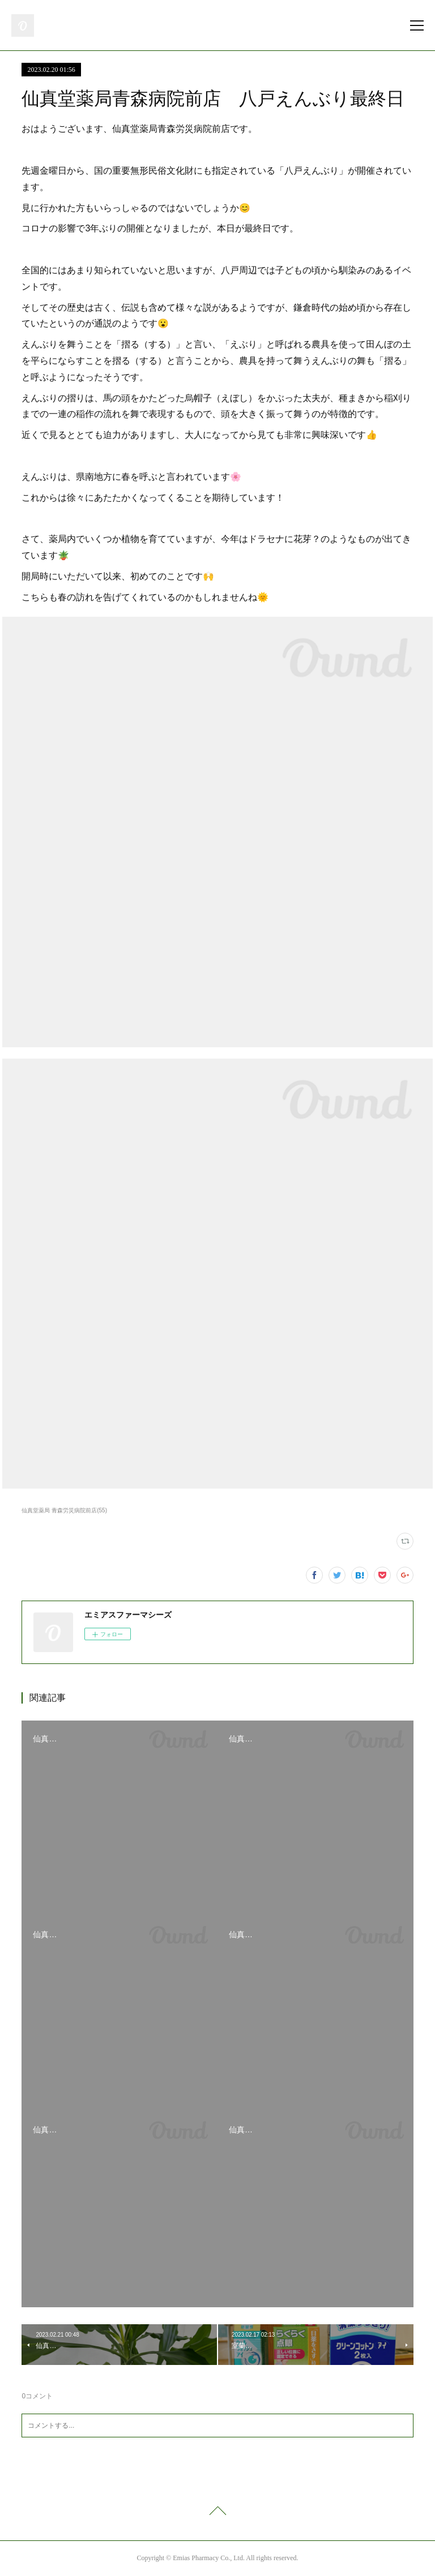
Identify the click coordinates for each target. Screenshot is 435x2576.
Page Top (217, 2512)
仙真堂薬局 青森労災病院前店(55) (64, 1510)
